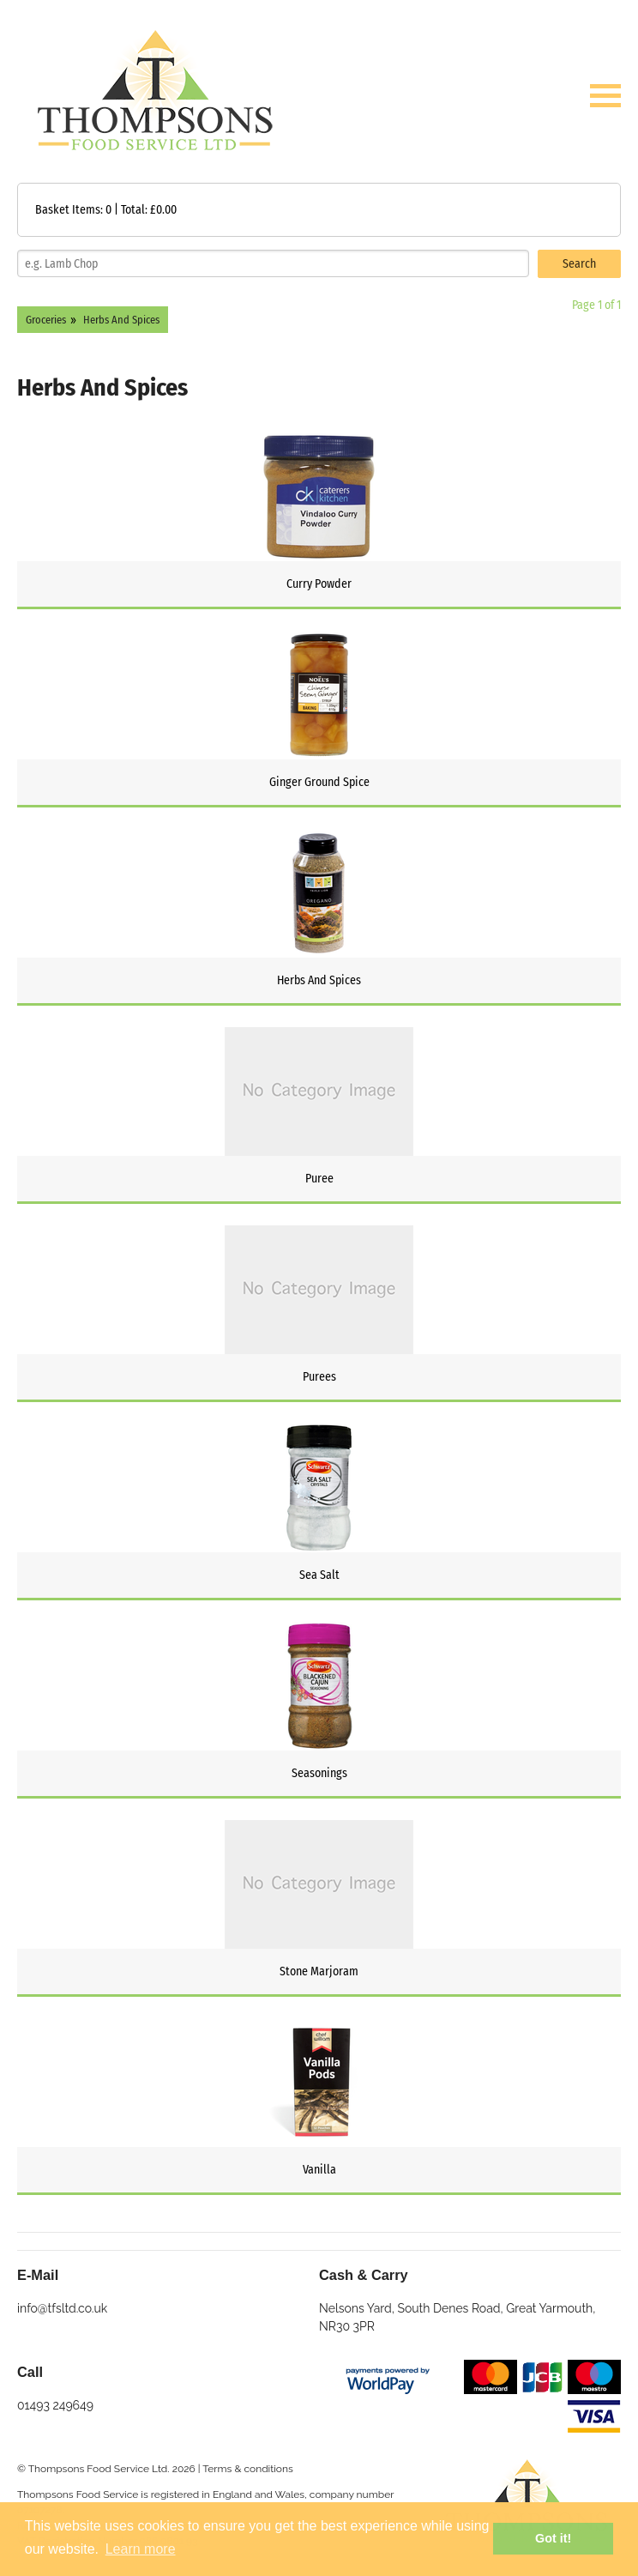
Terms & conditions (247, 2469)
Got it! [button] (553, 2538)
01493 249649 (55, 2405)
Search (579, 264)
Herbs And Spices (121, 319)
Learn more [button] (140, 2549)
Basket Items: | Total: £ (106, 210)
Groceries (46, 319)
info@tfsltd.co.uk (62, 2308)
